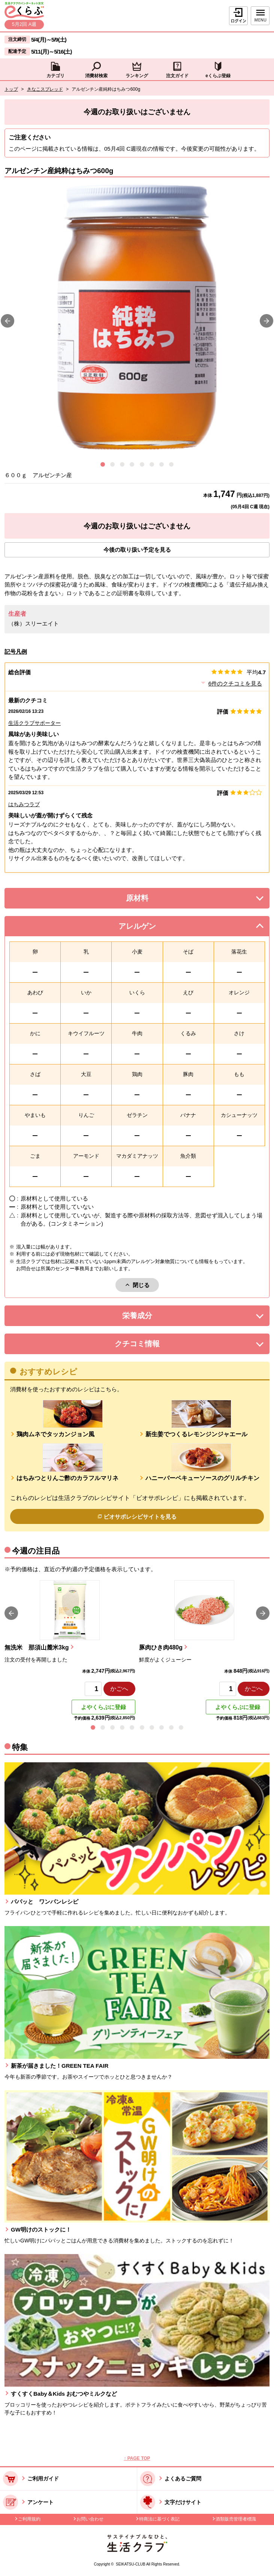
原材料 (154, 900)
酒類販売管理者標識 (236, 2519)
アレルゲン (146, 928)
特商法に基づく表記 (159, 2519)
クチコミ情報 (148, 1346)
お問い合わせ (89, 2519)
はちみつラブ (24, 804)
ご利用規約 (29, 2519)
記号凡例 (15, 651)
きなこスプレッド (45, 89)
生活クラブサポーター (34, 723)
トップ (11, 89)
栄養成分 (152, 1317)
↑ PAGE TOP (137, 2458)
